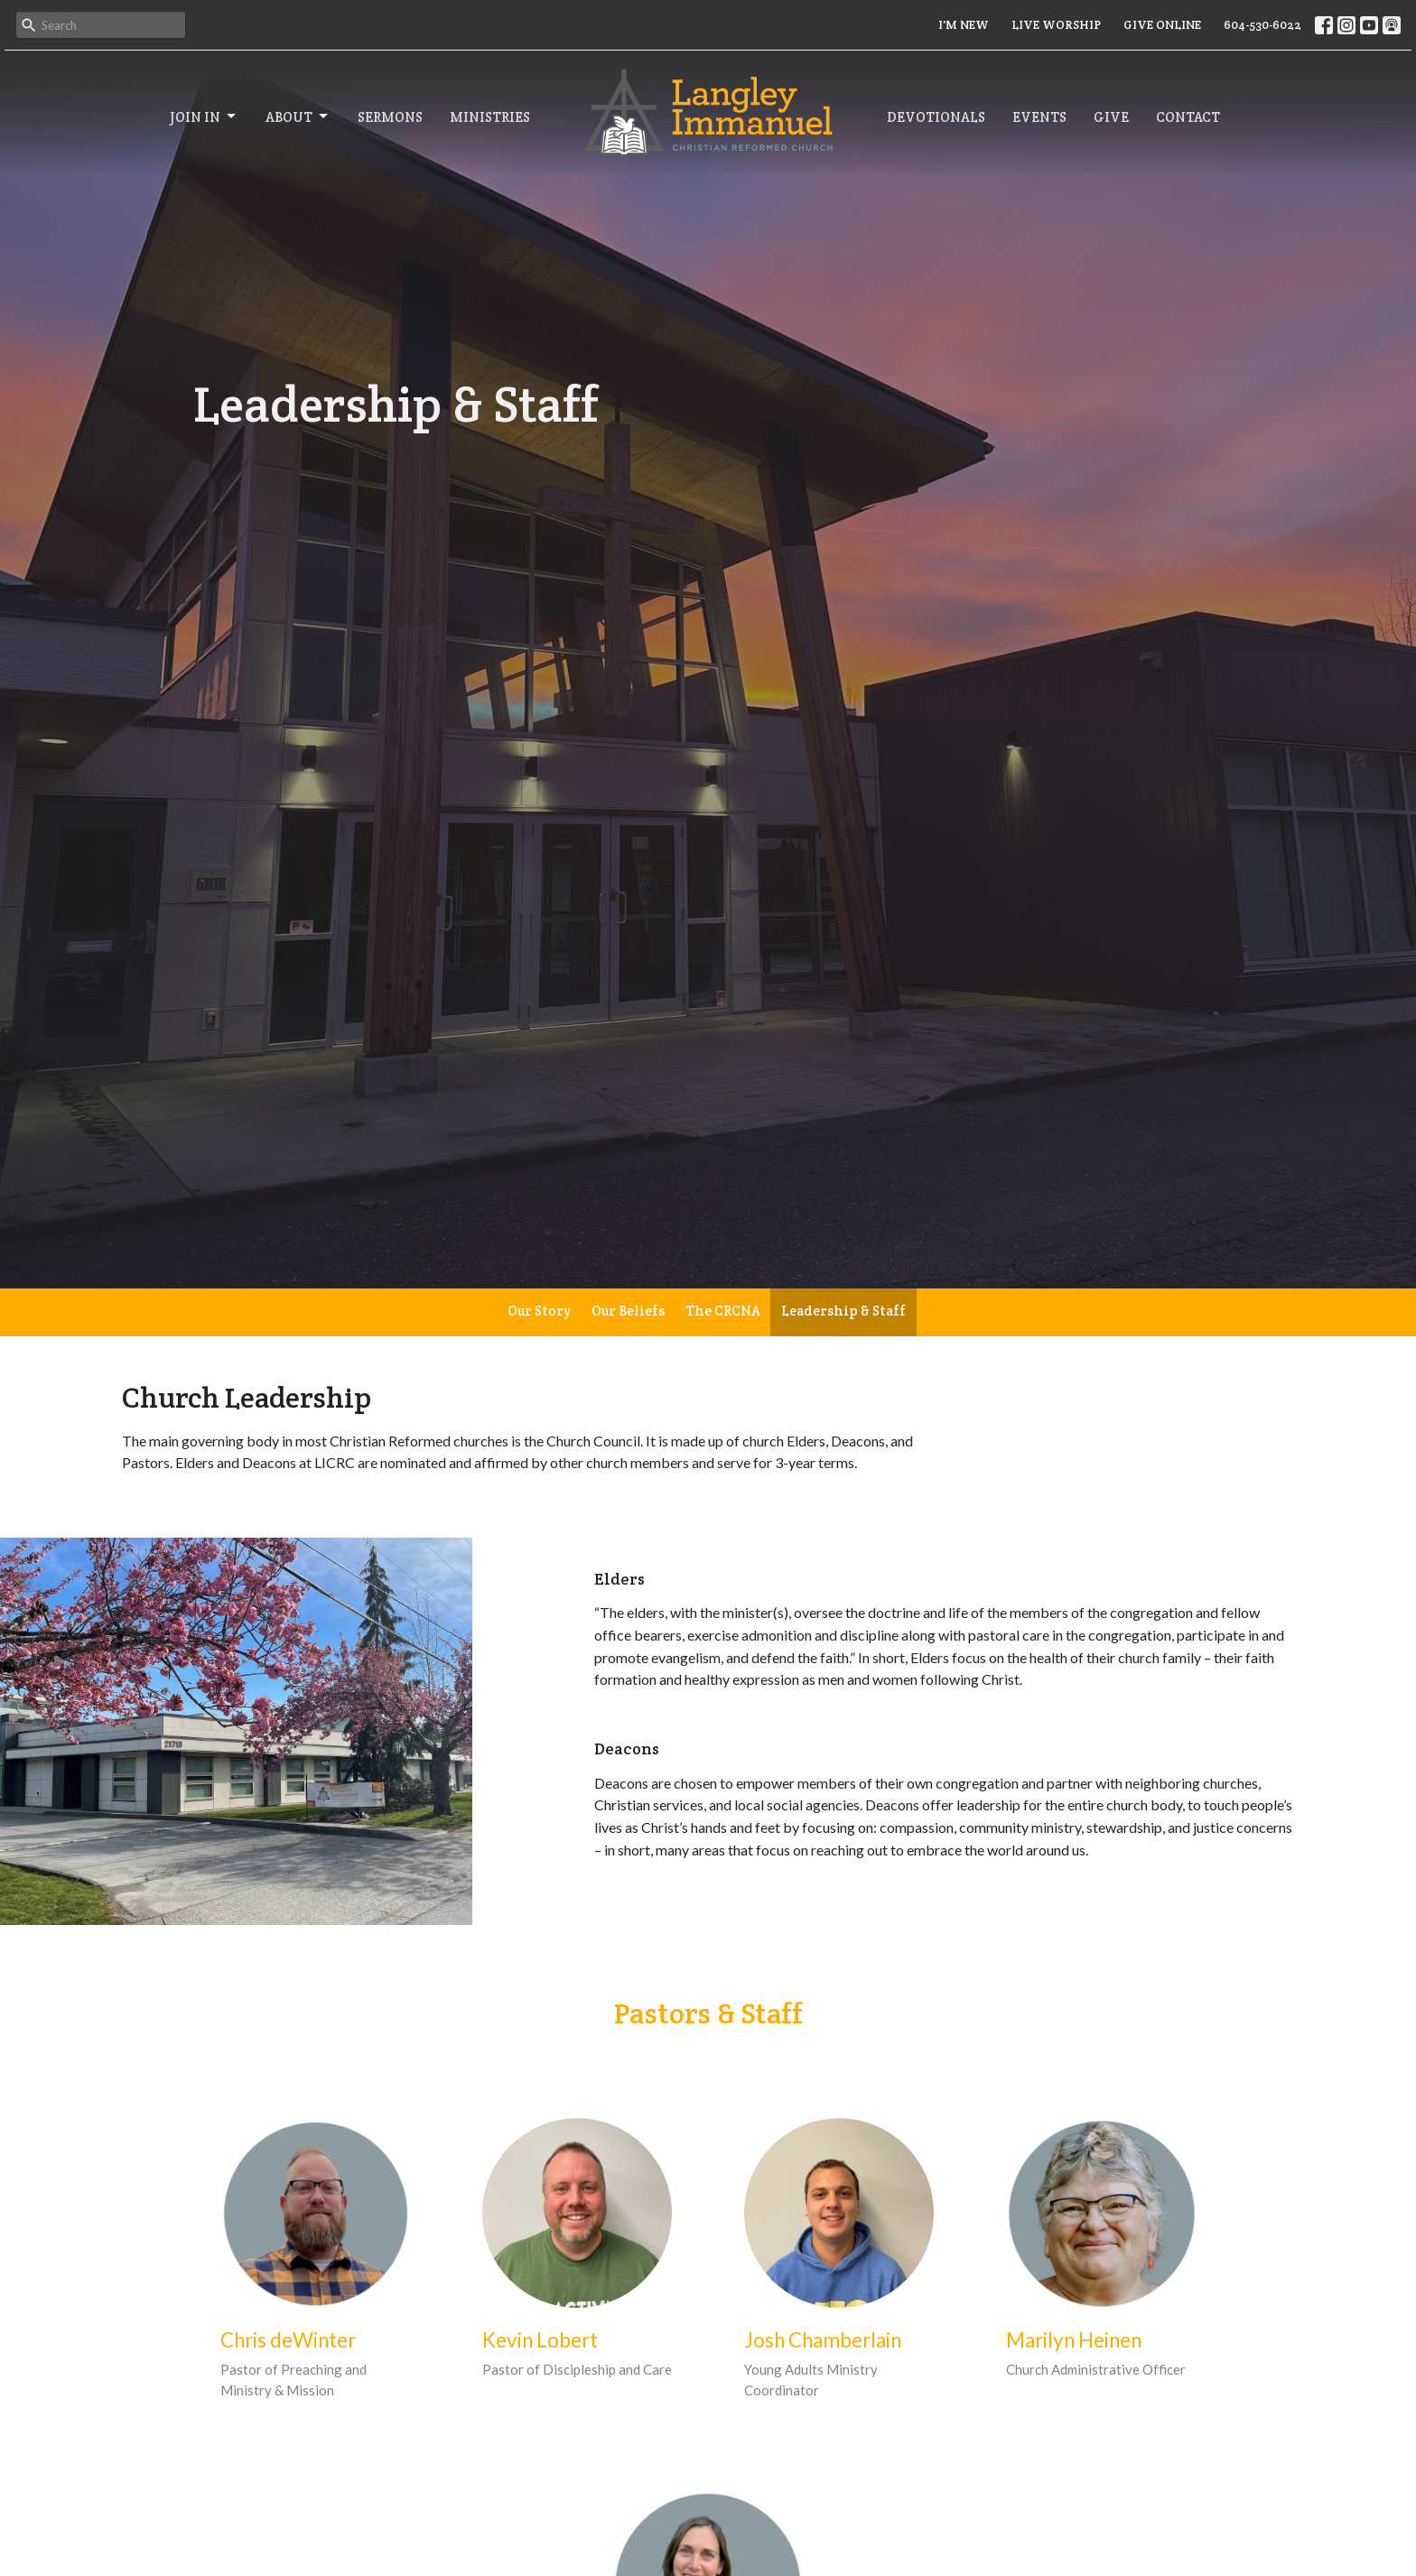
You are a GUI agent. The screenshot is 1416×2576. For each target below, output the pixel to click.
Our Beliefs (628, 1310)
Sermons (390, 117)
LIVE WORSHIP (1056, 25)
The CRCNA (722, 1310)
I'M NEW (963, 25)
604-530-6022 (1262, 25)
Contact (1188, 117)
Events (1039, 117)
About (298, 116)
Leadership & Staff (843, 1310)
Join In (204, 116)
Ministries (490, 117)
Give (1111, 117)
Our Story (539, 1310)
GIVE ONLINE (1162, 25)
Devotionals (936, 117)
